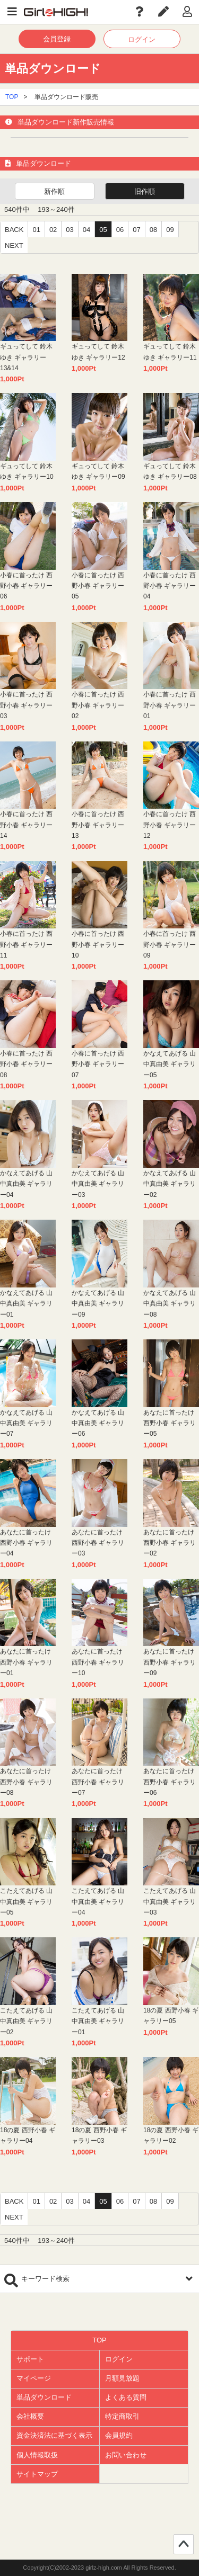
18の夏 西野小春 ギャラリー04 (27, 2135)
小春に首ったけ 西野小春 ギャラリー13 (98, 824)
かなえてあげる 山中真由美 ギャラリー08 (169, 1303)
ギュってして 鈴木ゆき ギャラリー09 (98, 471)
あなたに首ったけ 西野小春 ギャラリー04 (26, 1543)
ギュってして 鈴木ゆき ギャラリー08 (170, 471)
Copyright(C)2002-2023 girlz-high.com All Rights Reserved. (99, 2567)
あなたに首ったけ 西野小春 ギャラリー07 (98, 1781)
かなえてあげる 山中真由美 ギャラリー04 (26, 1183)
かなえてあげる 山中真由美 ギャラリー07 (26, 1423)
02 (53, 230)
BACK (14, 230)
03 (69, 230)
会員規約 (119, 2435)
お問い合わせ (125, 2455)
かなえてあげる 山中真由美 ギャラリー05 (169, 1064)
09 (170, 230)
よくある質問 (125, 2397)
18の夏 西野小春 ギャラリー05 (170, 2016)
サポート (30, 2359)
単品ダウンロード (44, 2397)
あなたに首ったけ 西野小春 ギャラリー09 (169, 1662)
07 (136, 230)
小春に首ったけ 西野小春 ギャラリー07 (98, 1064)
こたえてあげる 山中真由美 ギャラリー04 (98, 1901)
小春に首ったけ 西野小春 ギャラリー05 (98, 586)
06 (120, 230)
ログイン (141, 39)
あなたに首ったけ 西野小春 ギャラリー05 (169, 1423)
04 (86, 230)
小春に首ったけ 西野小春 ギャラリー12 (169, 824)
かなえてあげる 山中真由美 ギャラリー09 (98, 1303)
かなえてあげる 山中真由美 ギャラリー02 (169, 1183)
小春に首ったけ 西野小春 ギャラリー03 (26, 705)
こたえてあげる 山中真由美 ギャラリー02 (26, 2021)
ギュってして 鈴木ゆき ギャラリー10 (27, 471)
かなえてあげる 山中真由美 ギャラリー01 (26, 1303)
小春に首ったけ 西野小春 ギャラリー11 (26, 944)
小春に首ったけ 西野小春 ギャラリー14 (26, 824)
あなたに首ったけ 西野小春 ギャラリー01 (26, 1662)
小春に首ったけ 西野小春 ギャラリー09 (169, 944)
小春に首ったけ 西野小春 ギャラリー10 (98, 944)
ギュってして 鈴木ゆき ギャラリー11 (170, 352)
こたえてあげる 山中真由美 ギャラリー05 (26, 1901)
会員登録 (57, 39)
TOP (11, 97)
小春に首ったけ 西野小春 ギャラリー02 (98, 705)
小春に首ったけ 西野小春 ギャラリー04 (169, 586)
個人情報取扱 (37, 2455)
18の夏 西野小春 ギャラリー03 (99, 2135)
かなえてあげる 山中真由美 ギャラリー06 (98, 1423)
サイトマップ (37, 2474)
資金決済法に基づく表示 (54, 2435)
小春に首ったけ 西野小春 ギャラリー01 (169, 705)
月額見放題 (122, 2378)
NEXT (14, 245)
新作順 (54, 191)
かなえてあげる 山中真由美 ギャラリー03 (98, 1183)
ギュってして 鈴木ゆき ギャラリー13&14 (26, 357)
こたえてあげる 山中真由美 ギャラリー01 (98, 2021)
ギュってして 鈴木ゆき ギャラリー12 (98, 352)
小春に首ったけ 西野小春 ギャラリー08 (26, 1064)
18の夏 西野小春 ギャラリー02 (170, 2135)
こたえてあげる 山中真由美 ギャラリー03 (169, 1901)
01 (36, 230)
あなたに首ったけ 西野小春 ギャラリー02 (169, 1543)
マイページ (33, 2378)
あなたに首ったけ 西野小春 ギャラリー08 (26, 1781)
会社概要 (30, 2416)
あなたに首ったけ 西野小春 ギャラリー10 (98, 1662)
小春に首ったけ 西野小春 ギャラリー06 (26, 586)
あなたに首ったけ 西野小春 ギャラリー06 (169, 1781)
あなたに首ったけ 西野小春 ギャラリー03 (98, 1543)
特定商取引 (122, 2416)
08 (153, 230)
